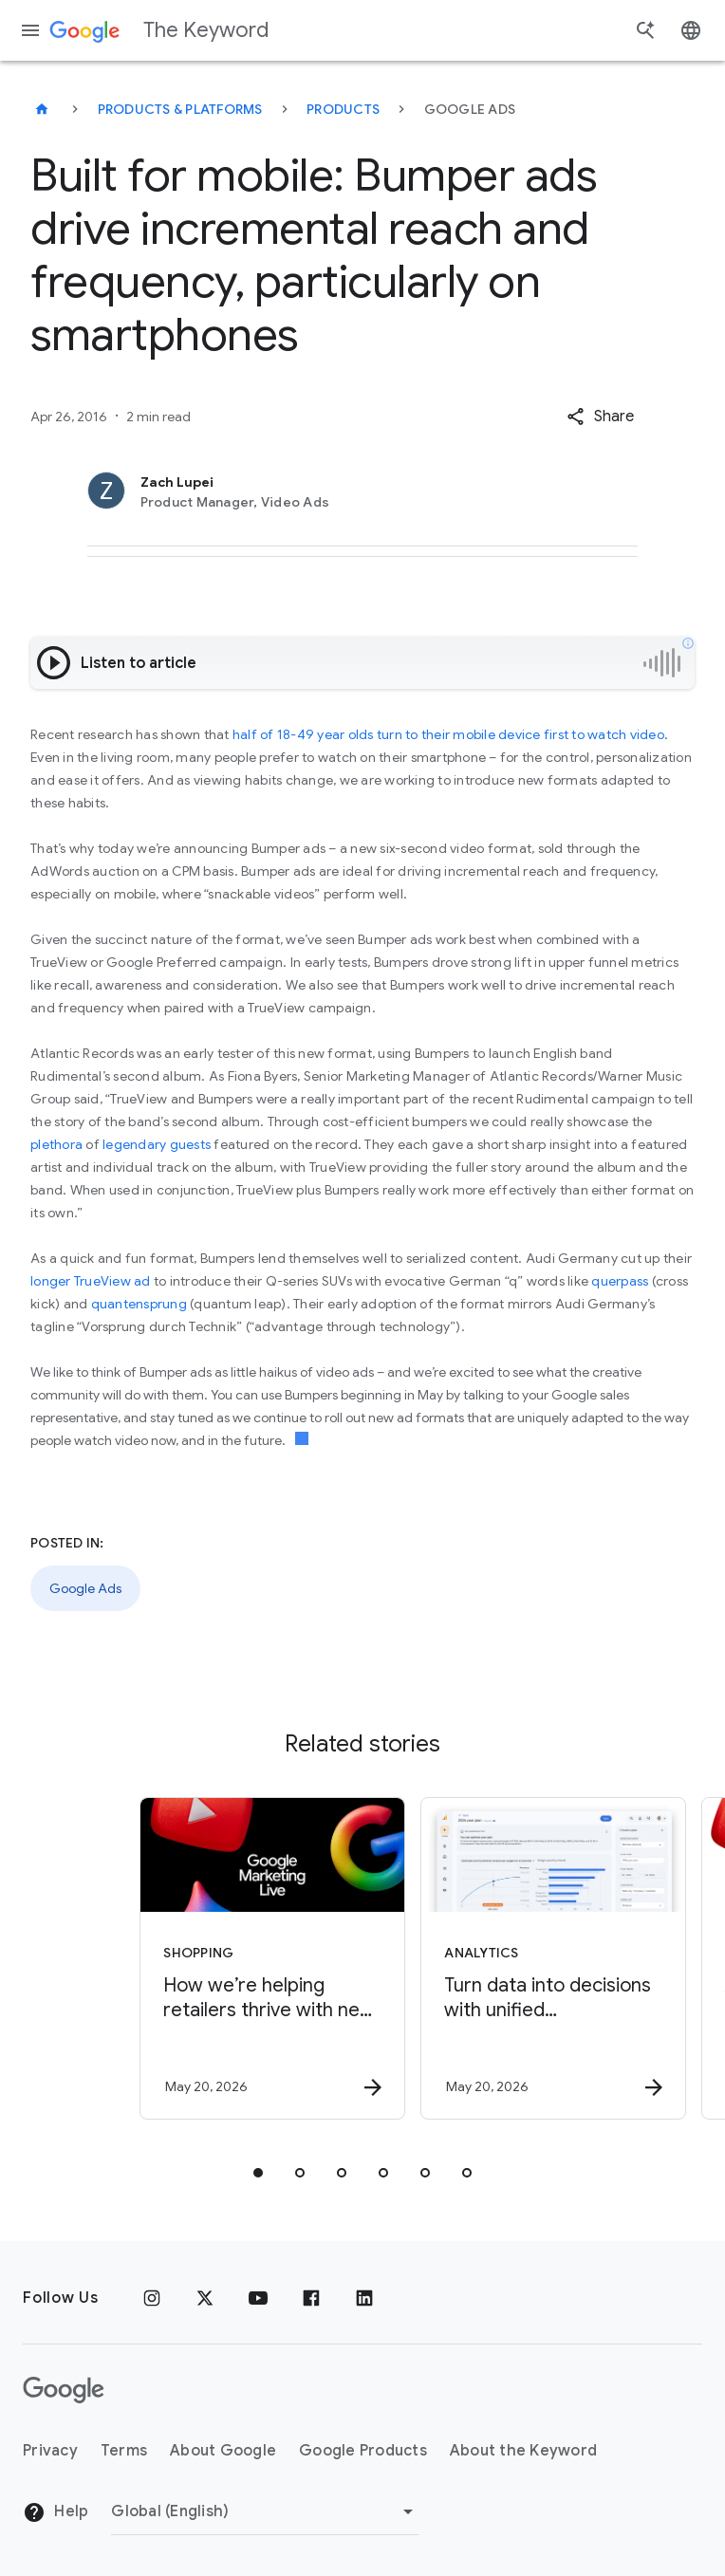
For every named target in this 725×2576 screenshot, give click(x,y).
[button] (600, 416)
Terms (124, 2450)
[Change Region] (265, 2511)
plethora (56, 1144)
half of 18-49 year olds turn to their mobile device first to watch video (448, 734)
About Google (223, 2450)
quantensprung (139, 1303)
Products (343, 109)
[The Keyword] (42, 109)
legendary (134, 1144)
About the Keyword (523, 2450)
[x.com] (205, 2298)
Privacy (50, 2450)
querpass (619, 1280)
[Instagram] (152, 2298)
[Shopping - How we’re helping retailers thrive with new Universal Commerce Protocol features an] (220, 1958)
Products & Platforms (180, 109)
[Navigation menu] (30, 30)
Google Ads (85, 1588)
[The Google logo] (63, 2390)
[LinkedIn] (364, 2298)
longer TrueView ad (90, 1280)
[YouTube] (258, 2298)
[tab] (258, 2173)
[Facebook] (311, 2298)
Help (55, 2512)
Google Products (363, 2450)
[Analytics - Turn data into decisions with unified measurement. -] (501, 1958)
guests (191, 1144)
